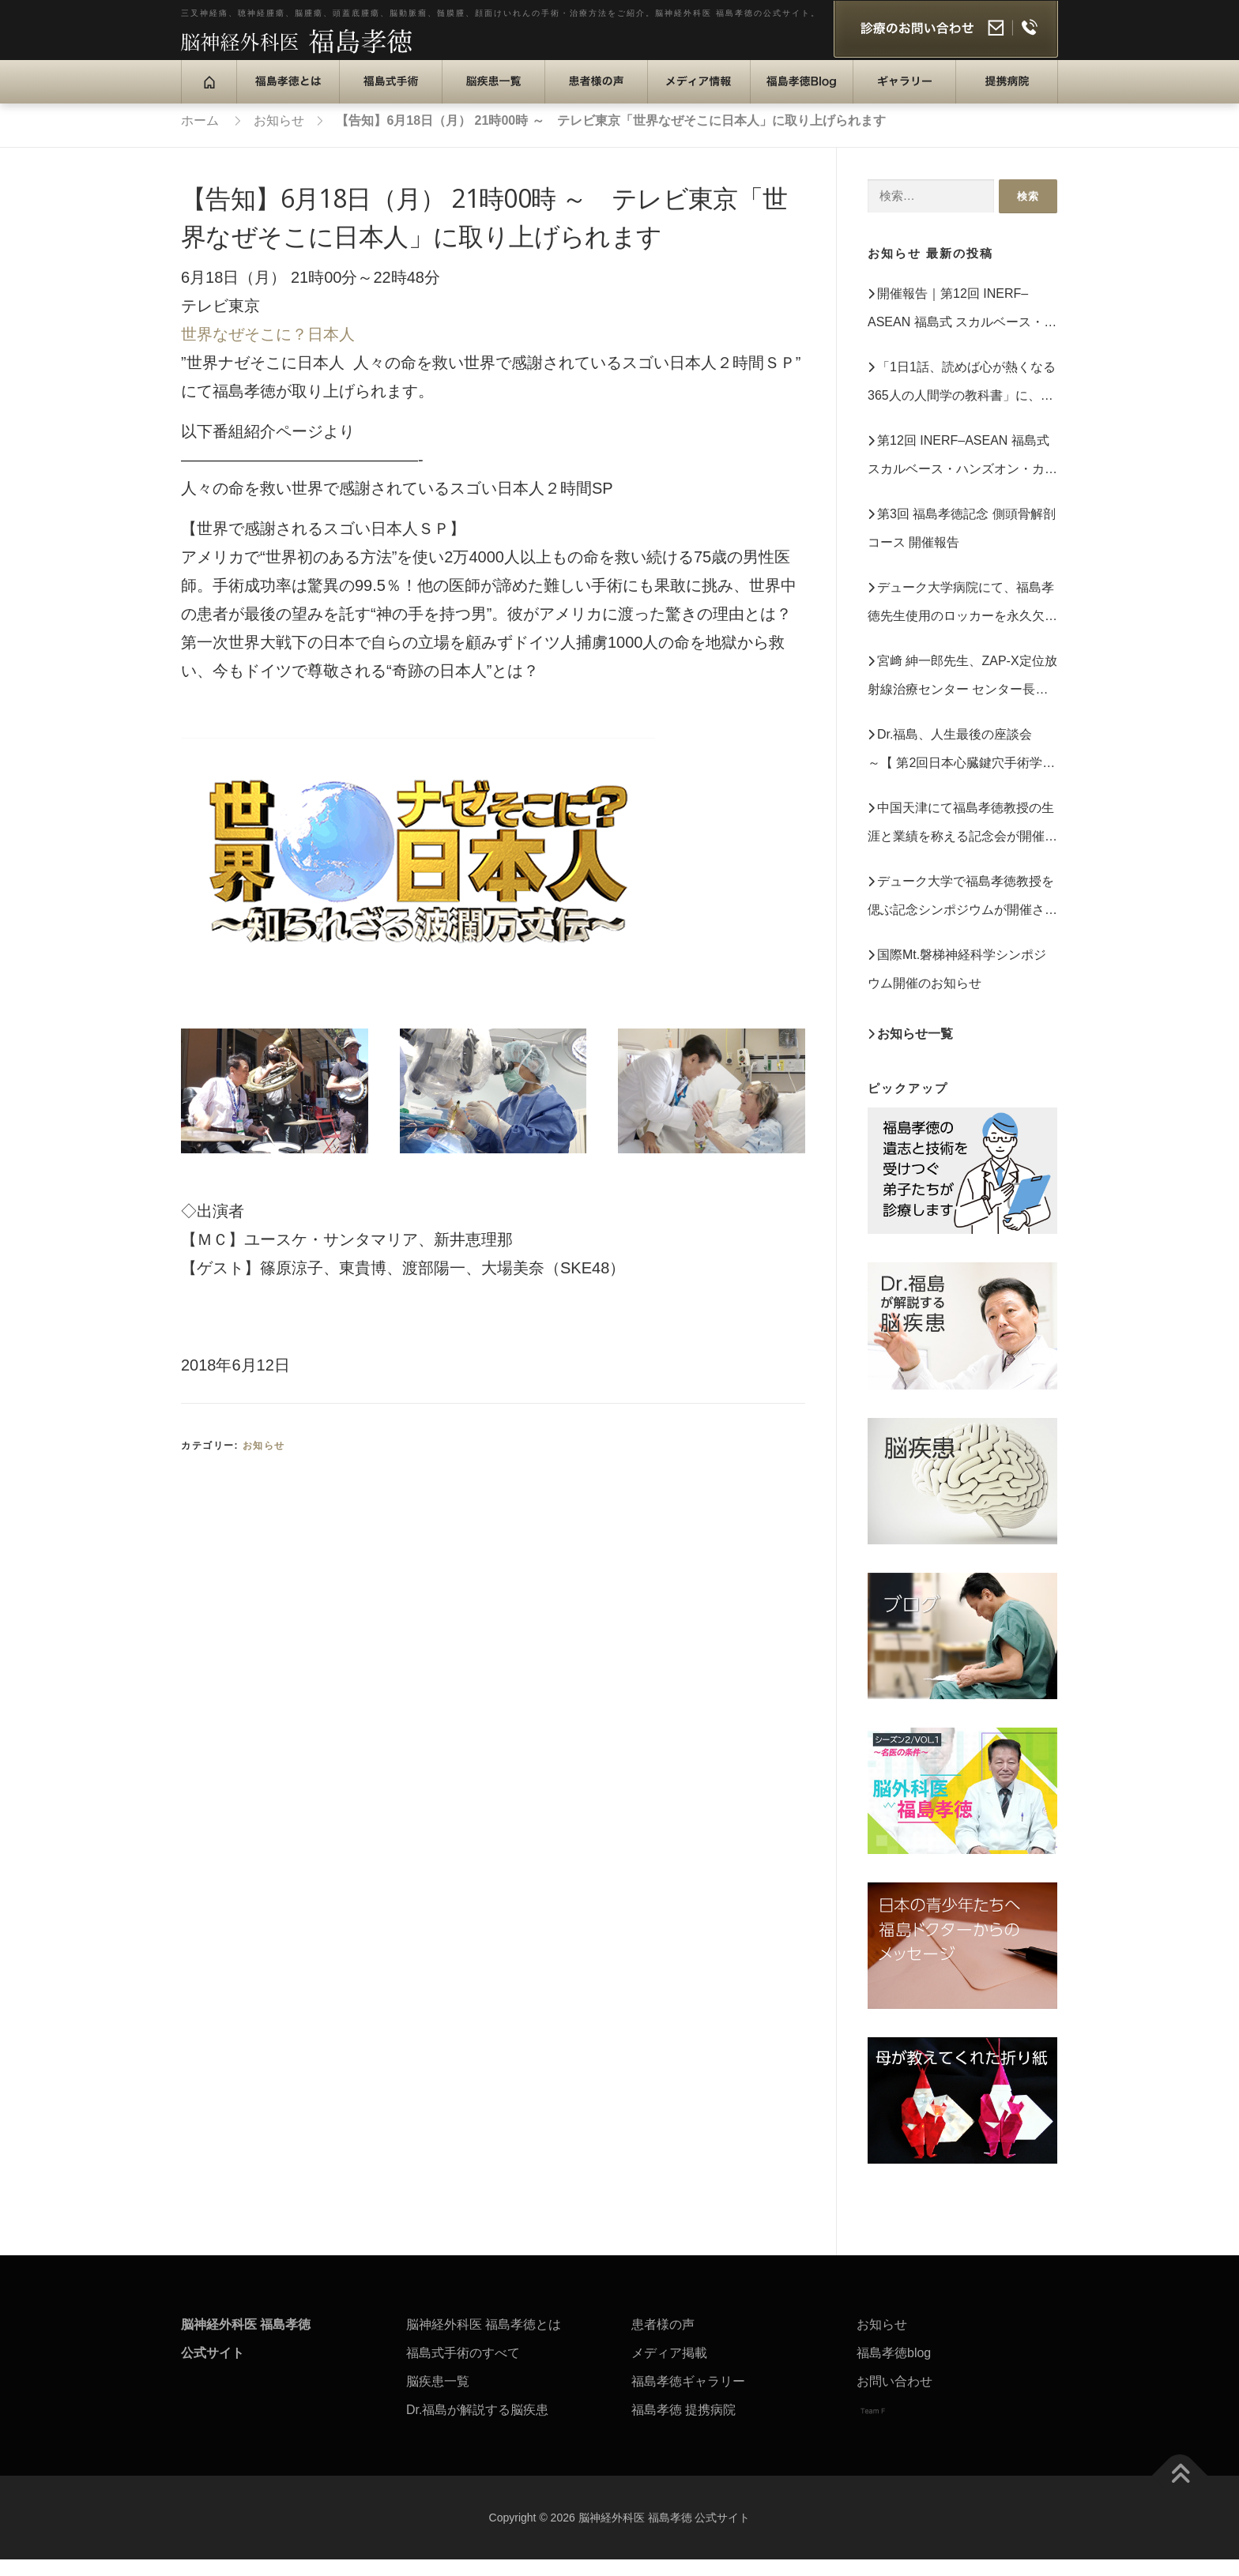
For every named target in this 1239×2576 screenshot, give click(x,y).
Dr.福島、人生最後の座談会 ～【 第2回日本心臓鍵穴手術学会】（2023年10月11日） (956, 769)
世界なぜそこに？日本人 (268, 350)
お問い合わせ (894, 2398)
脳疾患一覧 (485, 98)
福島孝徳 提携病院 (683, 2426)
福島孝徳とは (286, 98)
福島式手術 (382, 98)
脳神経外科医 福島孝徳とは (483, 2341)
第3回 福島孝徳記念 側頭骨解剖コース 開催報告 (962, 545)
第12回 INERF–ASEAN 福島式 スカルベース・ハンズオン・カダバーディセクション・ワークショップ (962, 475)
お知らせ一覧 (915, 1050)
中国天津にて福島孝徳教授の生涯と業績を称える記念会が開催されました (962, 842)
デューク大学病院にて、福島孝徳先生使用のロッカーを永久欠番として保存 (962, 622)
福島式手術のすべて (463, 2369)
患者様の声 (588, 98)
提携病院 (993, 98)
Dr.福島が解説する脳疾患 (477, 2426)
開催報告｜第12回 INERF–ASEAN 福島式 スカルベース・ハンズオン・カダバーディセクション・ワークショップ (962, 328)
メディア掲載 (669, 2369)
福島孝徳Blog (804, 98)
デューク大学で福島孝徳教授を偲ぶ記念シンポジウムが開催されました (962, 916)
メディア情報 (696, 98)
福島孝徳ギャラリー (688, 2398)
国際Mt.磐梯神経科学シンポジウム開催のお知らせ (957, 985)
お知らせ (264, 1462)
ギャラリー (896, 98)
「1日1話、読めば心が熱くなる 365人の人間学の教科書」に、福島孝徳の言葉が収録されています (962, 402)
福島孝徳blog (894, 2369)
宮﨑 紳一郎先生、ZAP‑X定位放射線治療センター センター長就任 (962, 695)
